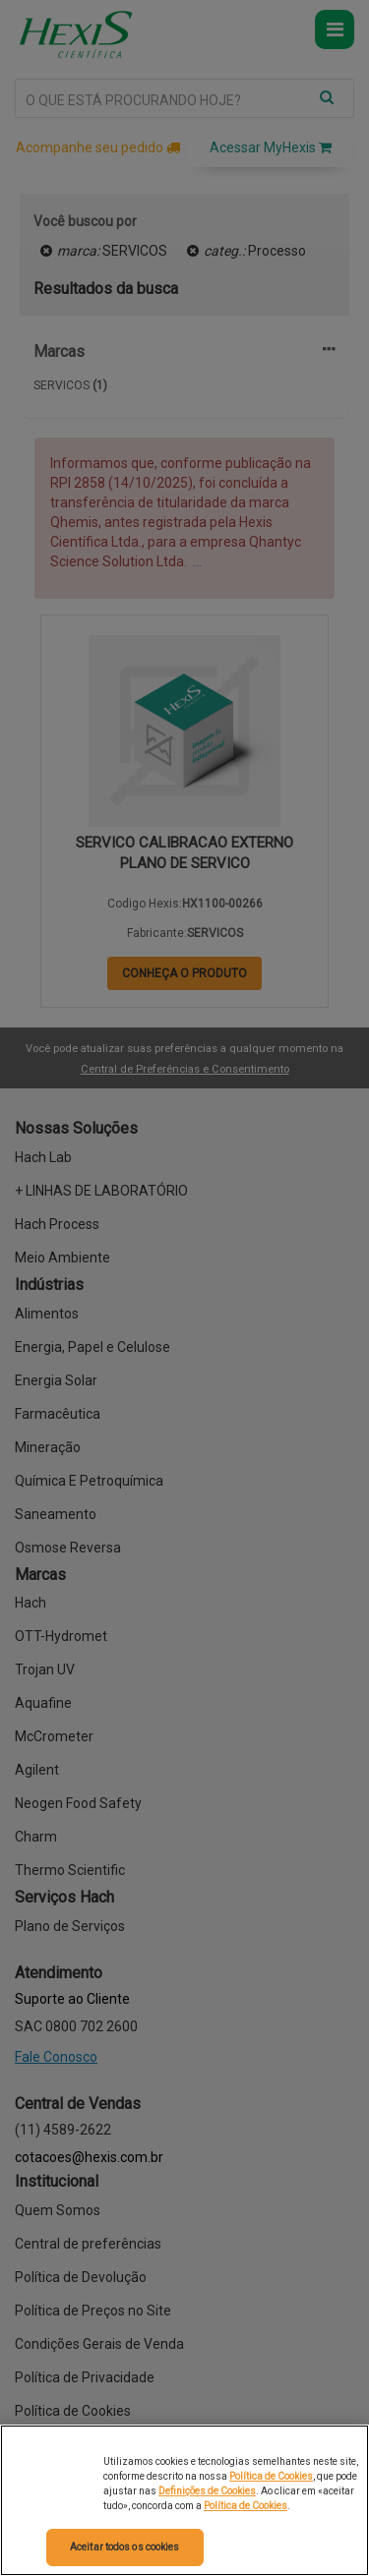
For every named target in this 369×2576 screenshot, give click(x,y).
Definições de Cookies (207, 2491)
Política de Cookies (271, 2476)
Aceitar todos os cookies (124, 2547)
